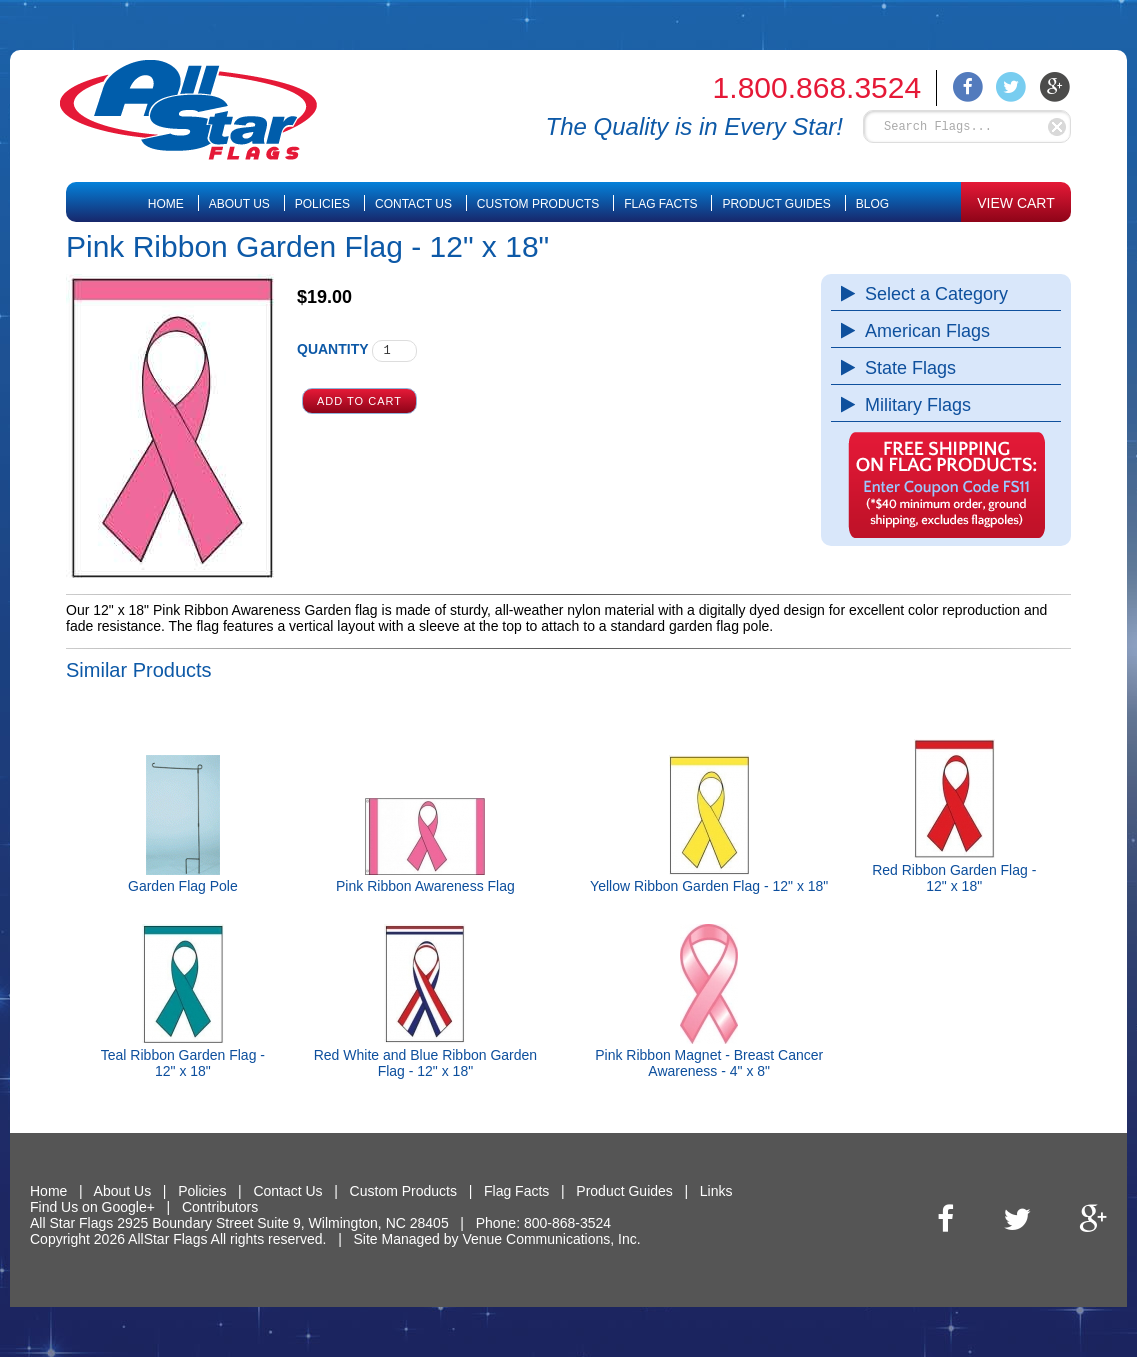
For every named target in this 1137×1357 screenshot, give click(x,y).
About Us (239, 204)
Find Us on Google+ (92, 1207)
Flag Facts (660, 204)
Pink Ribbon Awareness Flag (425, 886)
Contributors (220, 1207)
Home (166, 204)
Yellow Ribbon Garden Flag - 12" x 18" (709, 886)
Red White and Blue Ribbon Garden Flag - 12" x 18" (425, 1063)
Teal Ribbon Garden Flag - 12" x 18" (183, 1063)
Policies (322, 204)
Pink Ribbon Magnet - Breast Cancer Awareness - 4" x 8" (709, 1063)
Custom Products (538, 204)
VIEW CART (1016, 203)
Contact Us (413, 204)
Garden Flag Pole (183, 886)
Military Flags (913, 405)
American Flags (922, 331)
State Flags (905, 368)
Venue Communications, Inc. (551, 1239)
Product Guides (776, 204)
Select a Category (931, 294)
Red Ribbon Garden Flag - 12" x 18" (954, 878)
